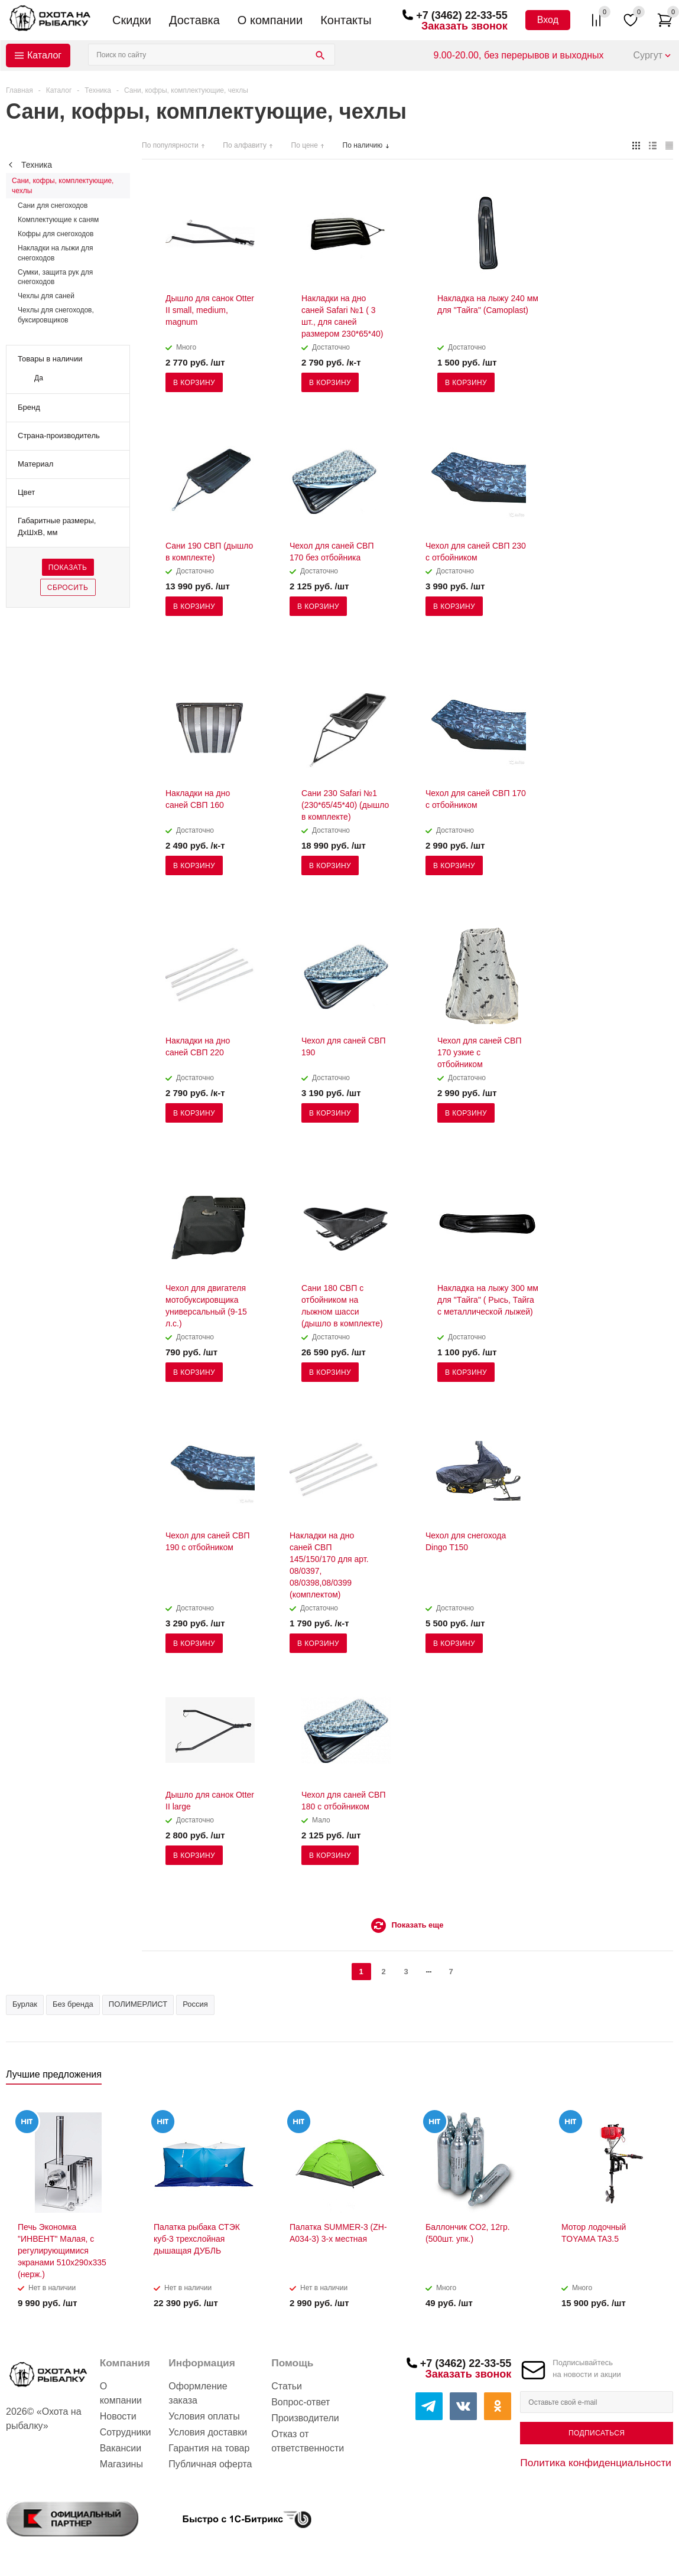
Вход (547, 20)
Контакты (345, 20)
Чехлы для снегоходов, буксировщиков (56, 315)
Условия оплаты (203, 2416)
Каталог (44, 55)
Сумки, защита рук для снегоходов (55, 277)
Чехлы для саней (46, 296)
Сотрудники (125, 2432)
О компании (270, 20)
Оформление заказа (197, 2393)
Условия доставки (207, 2432)
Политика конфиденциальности (595, 2463)
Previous (644, 2077)
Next (664, 2077)
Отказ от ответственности (307, 2441)
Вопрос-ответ (300, 2402)
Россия (195, 2004)
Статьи (286, 2386)
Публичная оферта (210, 2464)
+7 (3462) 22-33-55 (462, 15)
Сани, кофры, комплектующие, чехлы (62, 185)
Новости (118, 2416)
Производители (305, 2418)
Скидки (131, 20)
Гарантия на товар (208, 2448)
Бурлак (24, 2004)
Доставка (194, 20)
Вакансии (121, 2448)
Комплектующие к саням (58, 220)
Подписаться (596, 2433)
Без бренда (73, 2004)
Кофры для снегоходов (55, 234)
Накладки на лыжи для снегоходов (55, 253)
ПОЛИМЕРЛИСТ (138, 2004)
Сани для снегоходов (52, 205)
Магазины (121, 2464)
